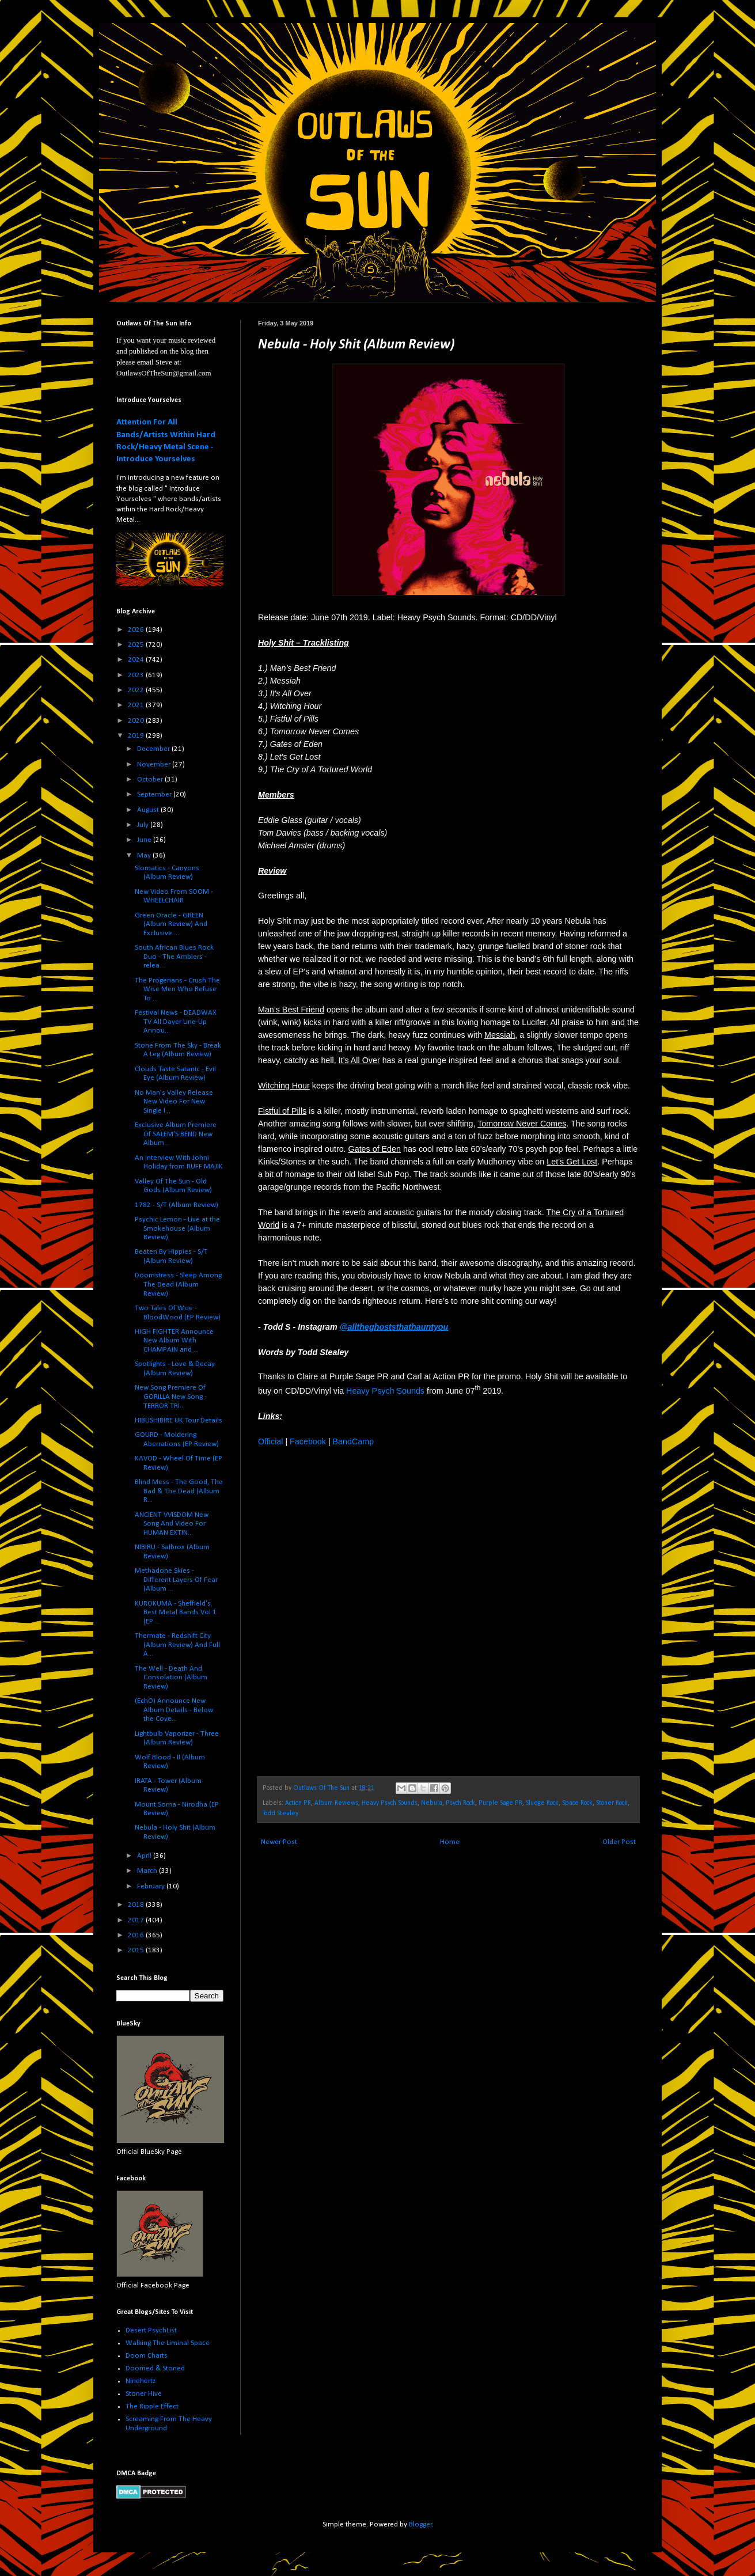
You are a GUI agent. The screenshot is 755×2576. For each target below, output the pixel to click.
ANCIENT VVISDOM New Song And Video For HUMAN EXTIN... (171, 1524)
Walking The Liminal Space (168, 2343)
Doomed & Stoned (155, 2368)
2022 (137, 690)
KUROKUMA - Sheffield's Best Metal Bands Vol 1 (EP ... (176, 1612)
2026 (137, 629)
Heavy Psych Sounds (385, 1390)
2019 (137, 735)
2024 (137, 659)
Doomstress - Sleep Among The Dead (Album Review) (178, 1284)
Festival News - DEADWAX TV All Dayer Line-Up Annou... (176, 1021)
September (155, 794)
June (145, 840)
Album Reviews (336, 1803)
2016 (137, 1935)
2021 (137, 705)
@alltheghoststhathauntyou (394, 1326)
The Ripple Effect (152, 2406)
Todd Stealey (280, 1813)
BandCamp (353, 1441)
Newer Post (279, 1842)
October (151, 779)
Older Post (619, 1842)
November (154, 764)
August (149, 810)
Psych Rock (460, 1803)
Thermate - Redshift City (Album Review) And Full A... (177, 1644)
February (151, 1886)
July (143, 825)
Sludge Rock (542, 1803)
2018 (137, 1905)
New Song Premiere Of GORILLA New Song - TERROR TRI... (171, 1396)
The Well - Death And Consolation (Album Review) (171, 1677)
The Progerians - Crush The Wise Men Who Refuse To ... (177, 989)
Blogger (420, 2524)
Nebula (431, 1803)
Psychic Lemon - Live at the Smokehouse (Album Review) (177, 1228)
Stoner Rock (612, 1803)
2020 (137, 720)
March (148, 1871)
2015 (137, 1950)
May (145, 855)
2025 (137, 644)
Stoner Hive (144, 2393)
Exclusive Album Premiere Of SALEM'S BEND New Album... (176, 1134)
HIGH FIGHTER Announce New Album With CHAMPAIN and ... (174, 1340)
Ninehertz (140, 2381)
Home (450, 1842)
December (154, 749)
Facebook (308, 1441)
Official (270, 1441)
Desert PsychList (151, 2330)
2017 (137, 1920)
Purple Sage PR (500, 1803)
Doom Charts (147, 2355)
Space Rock (577, 1803)
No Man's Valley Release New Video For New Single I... (174, 1101)
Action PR (298, 1803)
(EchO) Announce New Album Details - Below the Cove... (174, 1710)
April (145, 1856)
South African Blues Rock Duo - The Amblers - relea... (174, 956)
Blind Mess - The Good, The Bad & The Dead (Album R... (179, 1491)
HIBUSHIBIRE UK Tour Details (178, 1420)
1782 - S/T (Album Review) (176, 1205)
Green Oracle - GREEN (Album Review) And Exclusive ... (171, 924)
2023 (137, 675)
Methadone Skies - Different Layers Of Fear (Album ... (176, 1579)
